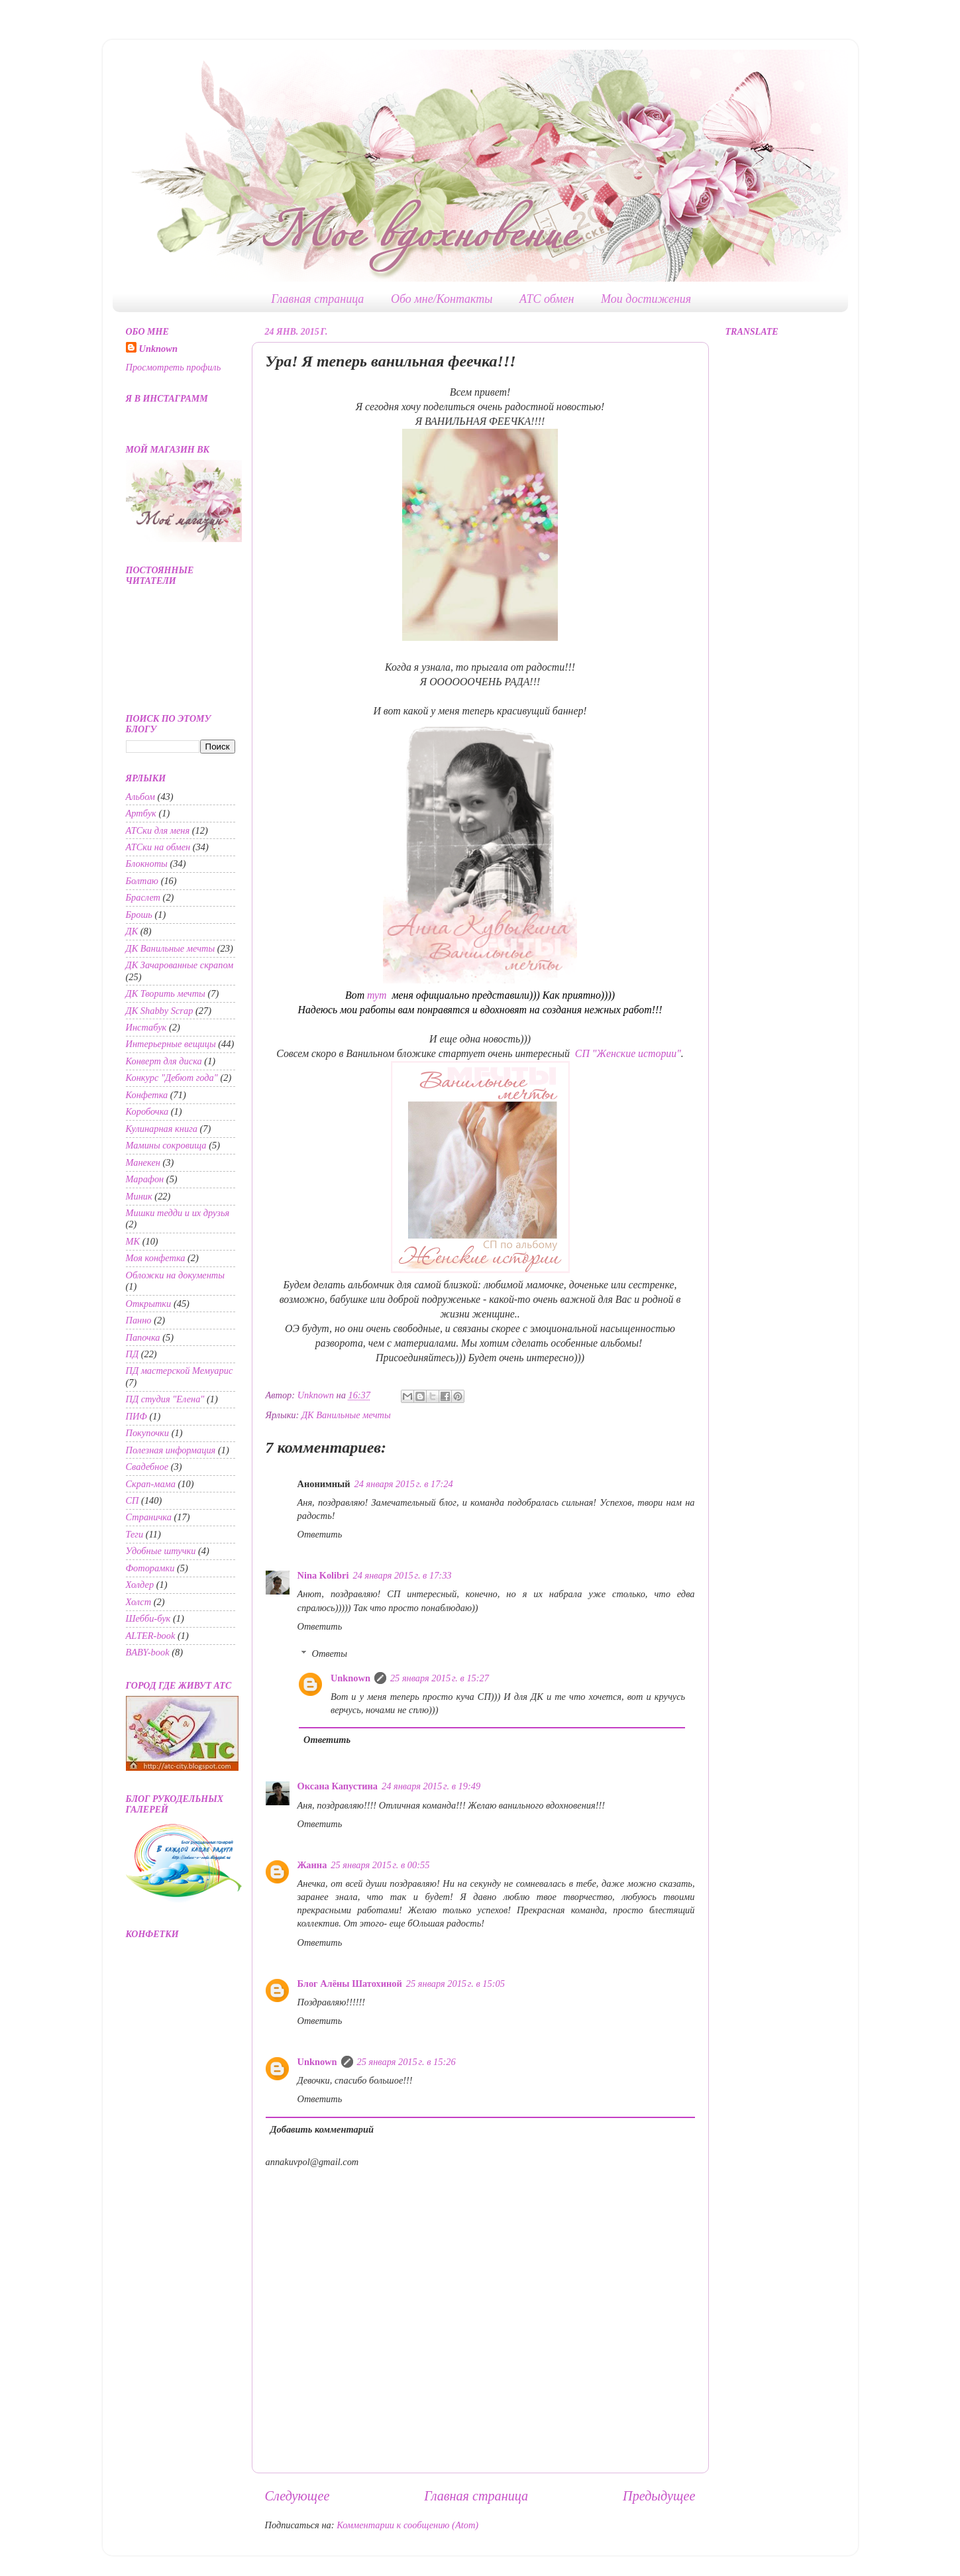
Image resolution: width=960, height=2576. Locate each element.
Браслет (143, 897)
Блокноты (147, 863)
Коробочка (147, 1111)
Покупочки (148, 1433)
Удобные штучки (161, 1550)
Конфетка (147, 1095)
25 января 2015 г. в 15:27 (439, 1678)
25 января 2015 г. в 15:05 (455, 1983)
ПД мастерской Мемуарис (179, 1370)
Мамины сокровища (166, 1145)
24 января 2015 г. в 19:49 (431, 1786)
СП (132, 1500)
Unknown (350, 1678)
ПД (132, 1354)
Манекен (143, 1162)
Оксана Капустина (337, 1786)
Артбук (141, 813)
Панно (139, 1320)
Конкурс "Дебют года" (172, 1077)
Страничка (149, 1517)
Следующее (297, 2496)
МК (133, 1241)
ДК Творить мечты (165, 993)
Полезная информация (171, 1450)
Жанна (312, 1865)
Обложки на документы (175, 1275)
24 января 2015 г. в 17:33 (401, 1575)
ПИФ (136, 1416)
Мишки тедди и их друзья (178, 1212)
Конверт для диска (164, 1061)
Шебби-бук (148, 1618)
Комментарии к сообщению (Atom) (407, 2525)
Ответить (320, 1534)
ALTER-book (151, 1635)
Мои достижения (646, 299)
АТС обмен (546, 299)
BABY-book (148, 1652)
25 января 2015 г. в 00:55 (380, 1865)
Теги (135, 1534)
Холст (139, 1601)
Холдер (140, 1584)
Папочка (143, 1337)
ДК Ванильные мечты (346, 1415)
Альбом (141, 796)
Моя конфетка (156, 1258)
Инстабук (146, 1027)
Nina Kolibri (323, 1575)
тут (378, 995)
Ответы (329, 1653)
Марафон (145, 1179)
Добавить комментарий (322, 2129)
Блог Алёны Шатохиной (349, 1983)
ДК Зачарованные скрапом (180, 965)
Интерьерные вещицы (171, 1043)
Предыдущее (659, 2496)
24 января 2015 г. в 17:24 (403, 1484)
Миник (139, 1196)
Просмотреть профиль (173, 367)
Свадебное (147, 1466)
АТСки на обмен (158, 847)
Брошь (139, 914)
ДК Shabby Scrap (159, 1010)
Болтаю (142, 880)
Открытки (149, 1303)
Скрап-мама (151, 1484)
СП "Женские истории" (628, 1053)
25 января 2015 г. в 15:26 (406, 2061)
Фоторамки (150, 1568)
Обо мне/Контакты (442, 299)
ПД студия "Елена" (165, 1399)
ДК (132, 931)
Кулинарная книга (161, 1128)
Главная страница (317, 299)
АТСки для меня (158, 830)
